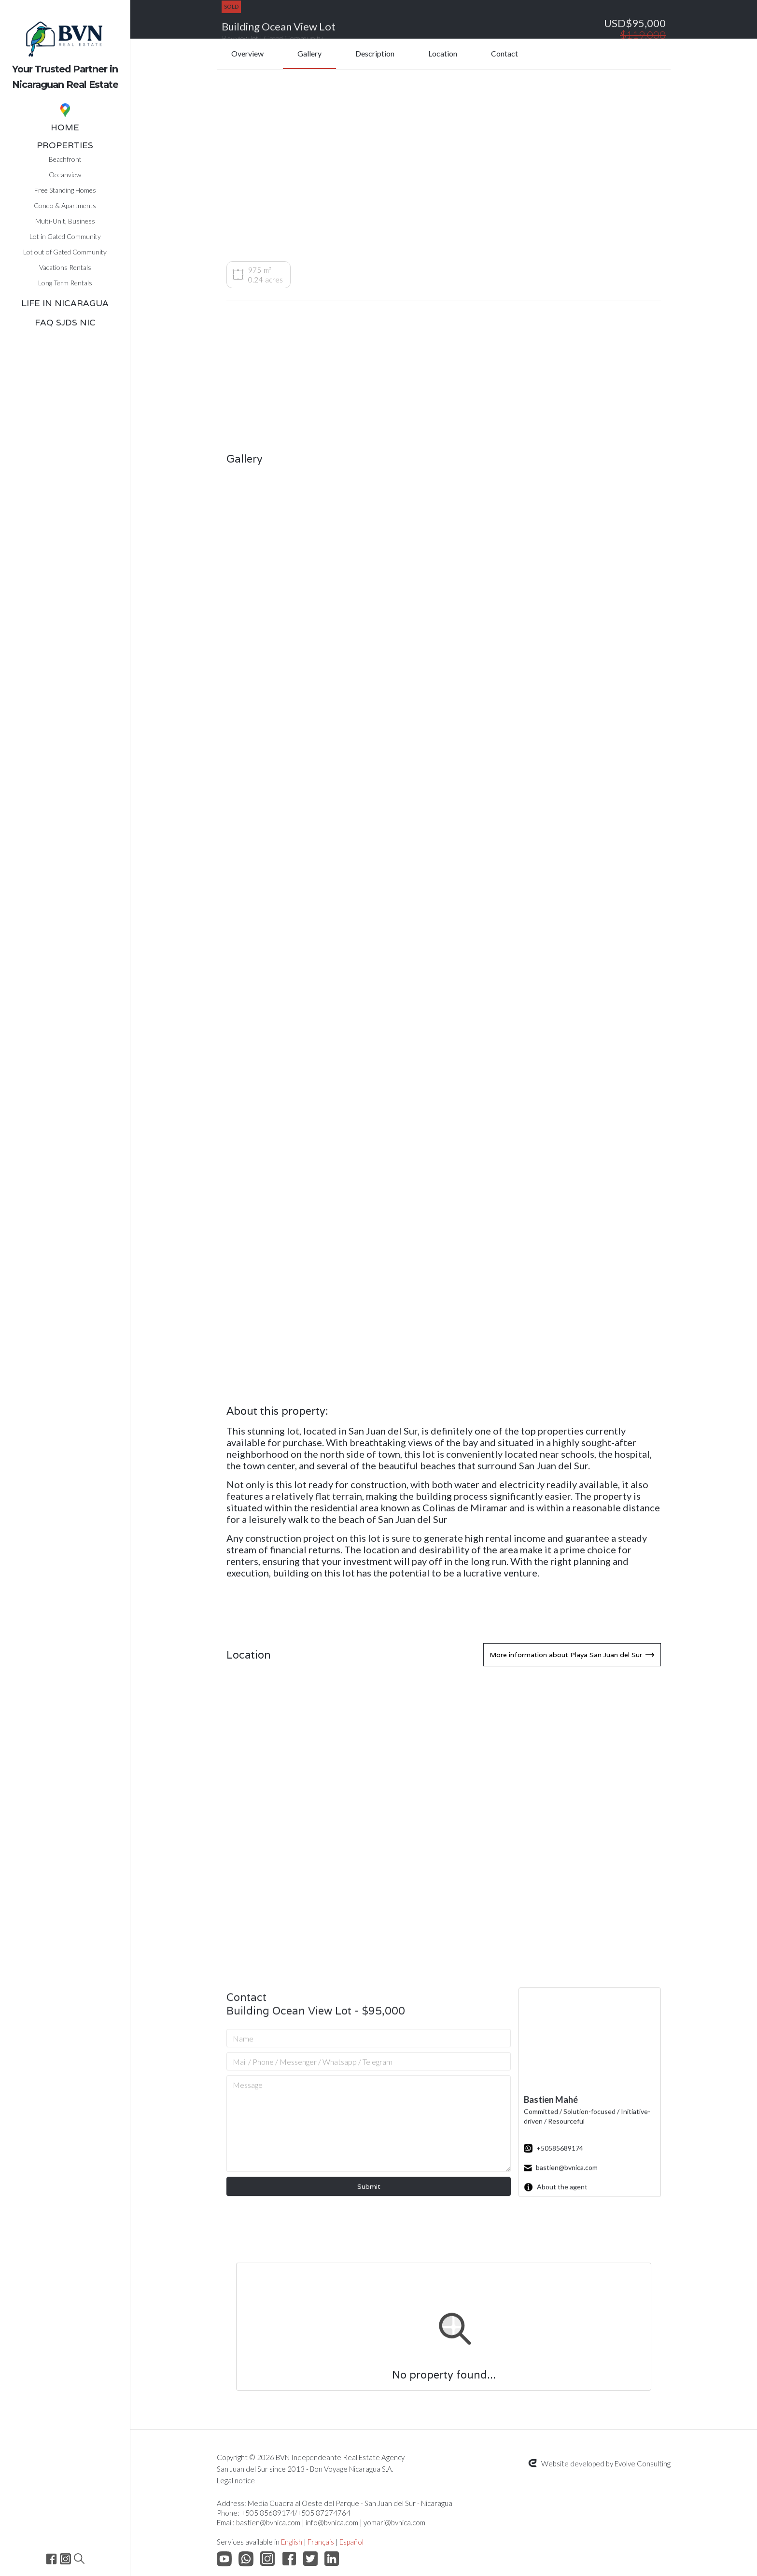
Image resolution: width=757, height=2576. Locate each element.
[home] (65, 48)
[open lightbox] (295, 530)
